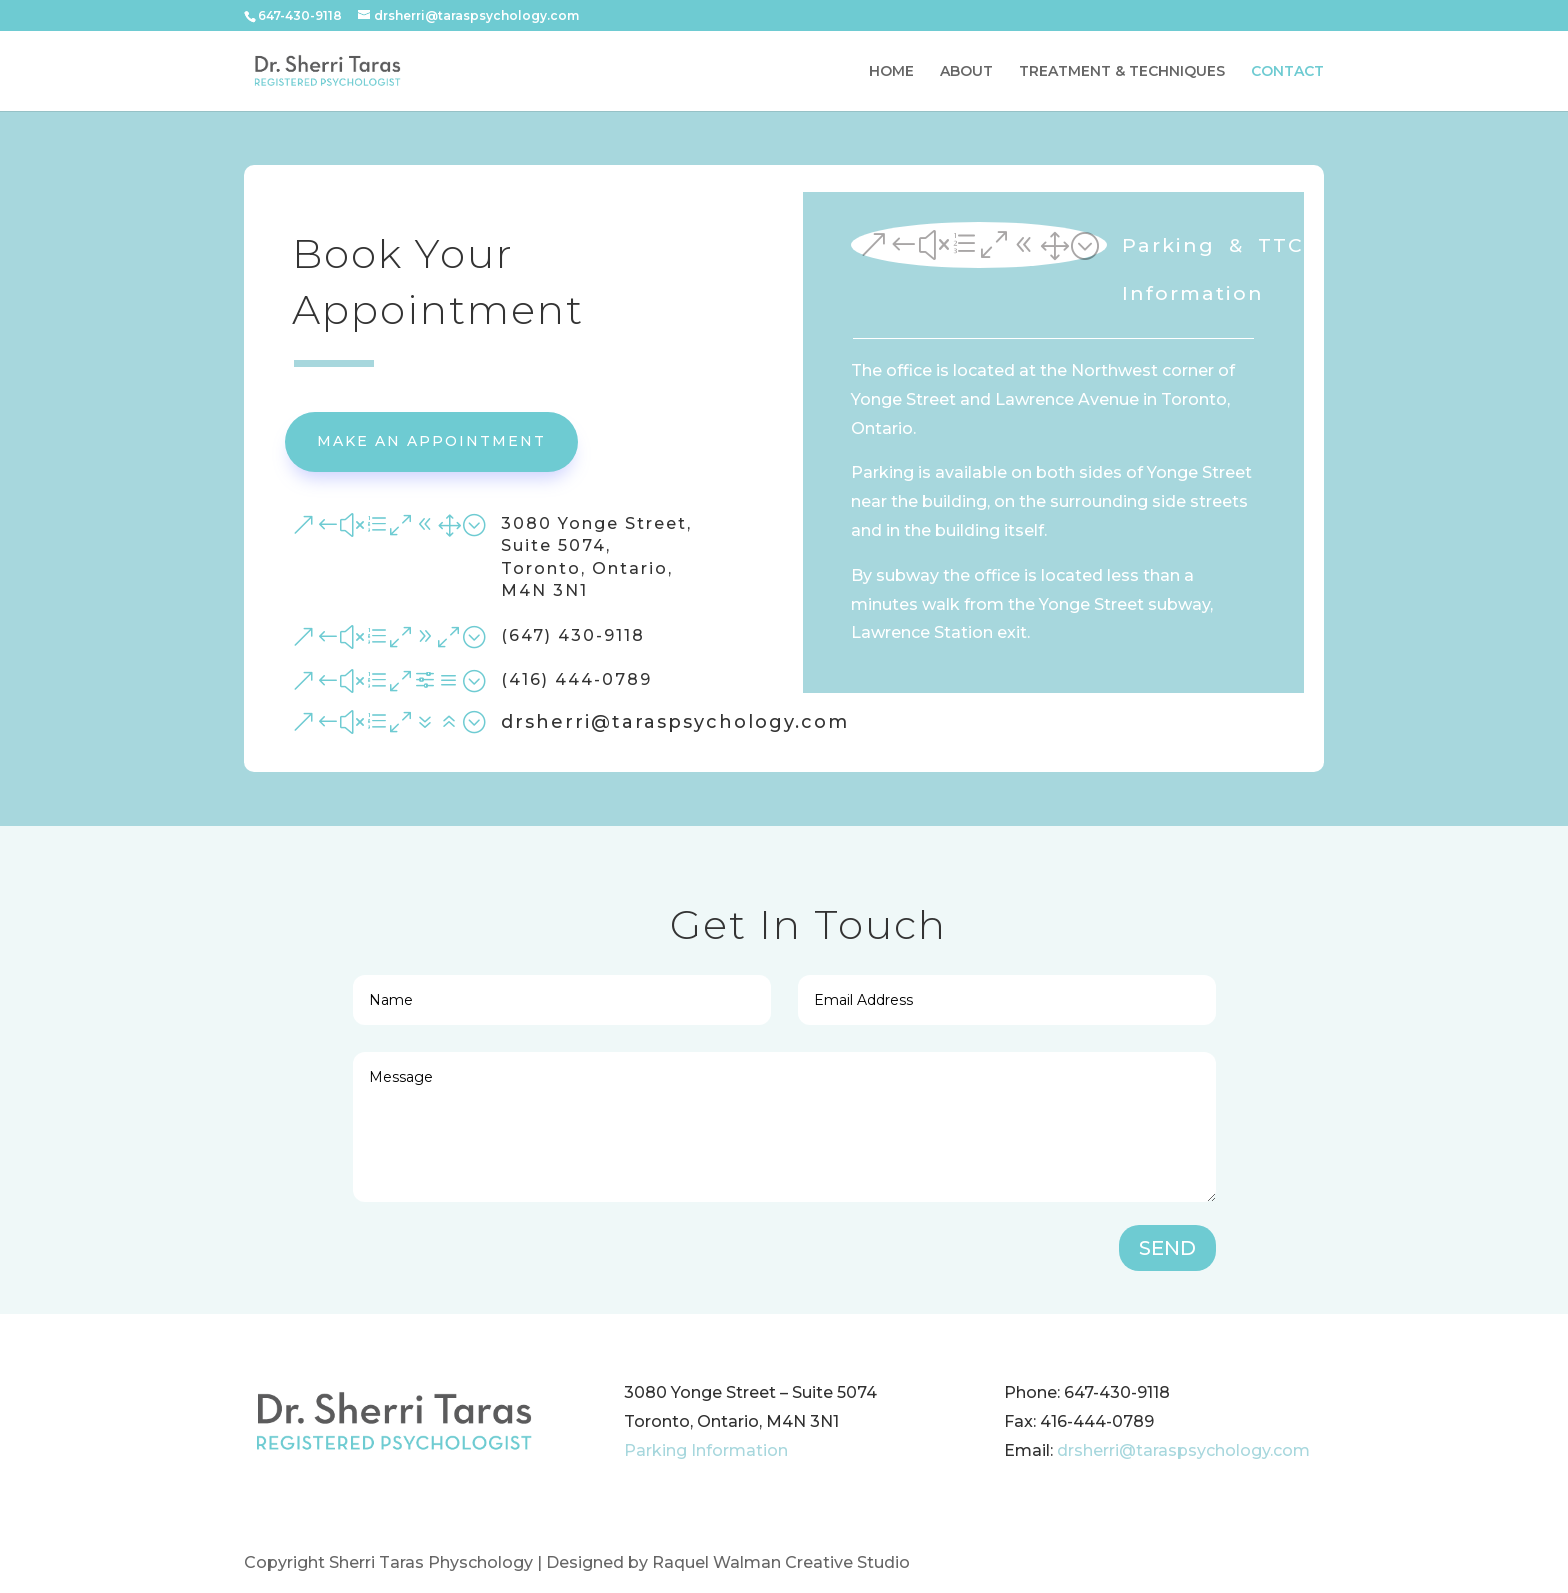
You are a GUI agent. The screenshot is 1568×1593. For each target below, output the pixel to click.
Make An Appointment (431, 441)
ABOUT (966, 72)
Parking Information (706, 1450)
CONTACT (1287, 72)
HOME (891, 72)
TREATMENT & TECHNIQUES (1122, 72)
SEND (1167, 1248)
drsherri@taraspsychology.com (1183, 1450)
